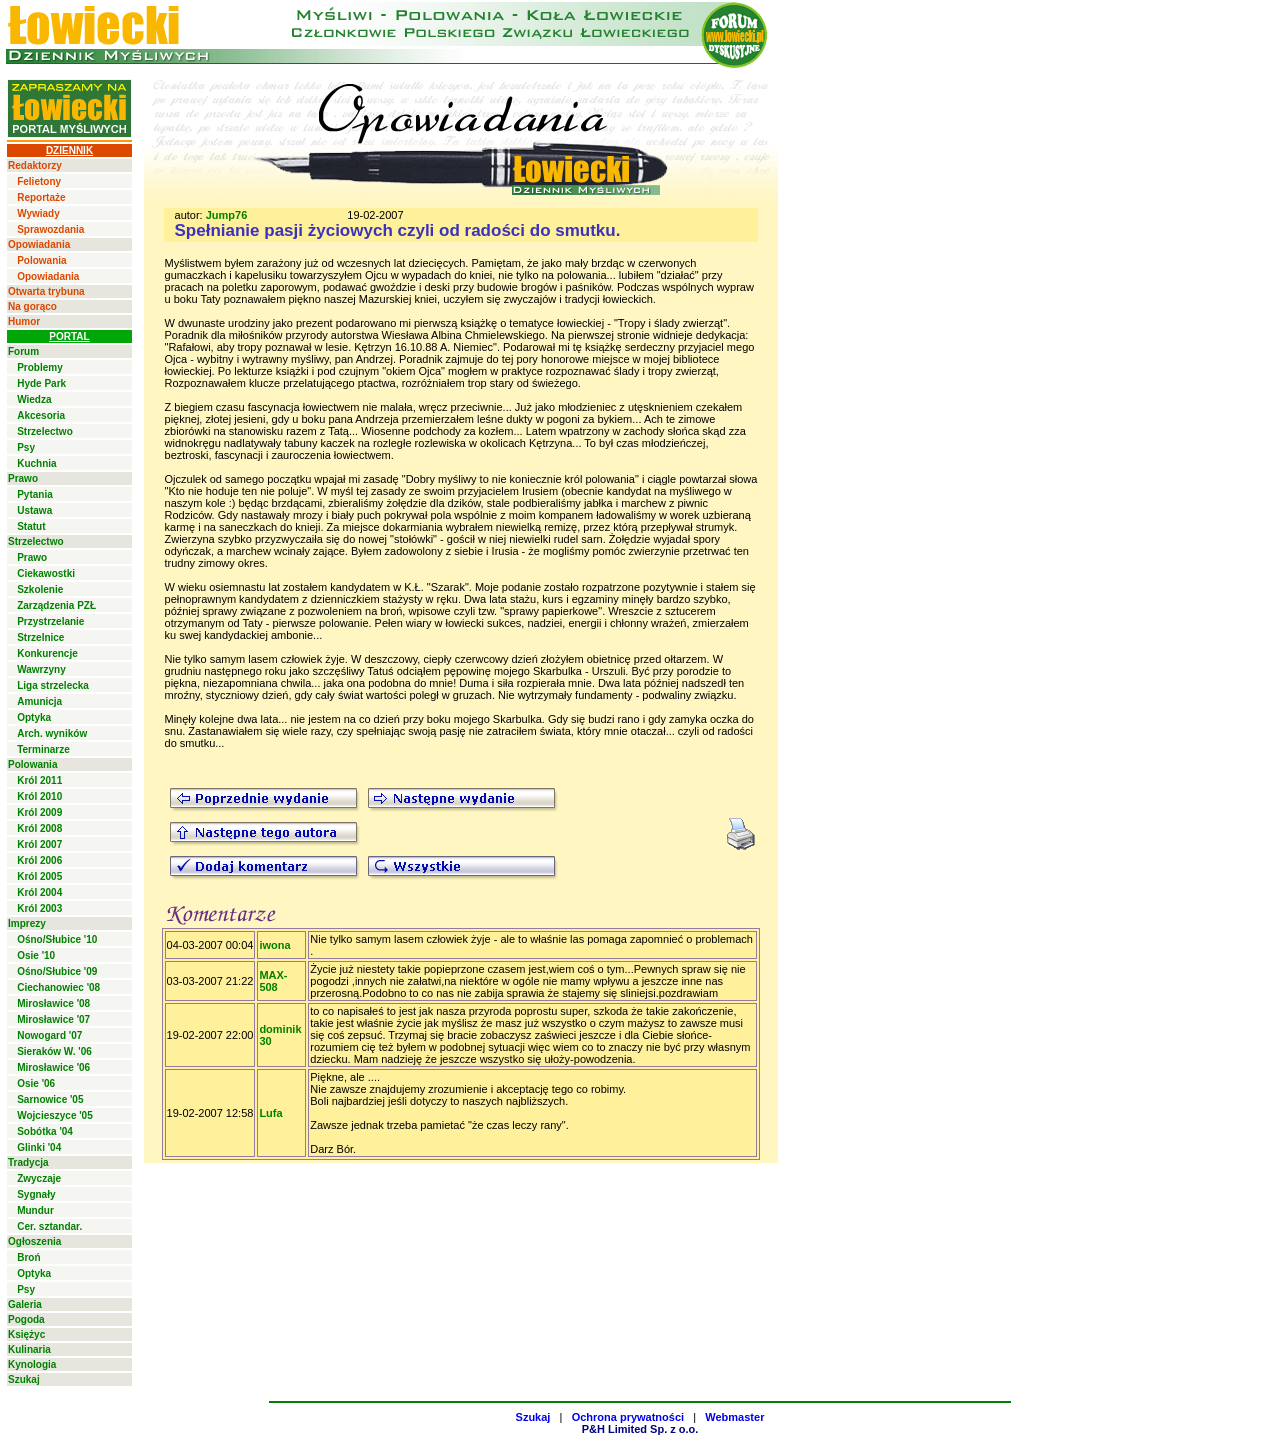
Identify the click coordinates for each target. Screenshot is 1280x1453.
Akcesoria (41, 415)
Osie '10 (36, 955)
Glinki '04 (39, 1147)
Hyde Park (41, 383)
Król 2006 (39, 860)
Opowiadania (39, 244)
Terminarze (43, 749)
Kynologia (32, 1364)
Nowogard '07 (49, 1035)
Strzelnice (40, 637)
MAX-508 (273, 981)
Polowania (41, 260)
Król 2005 (39, 876)
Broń (28, 1257)
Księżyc (26, 1334)
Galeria (25, 1304)
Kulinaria (29, 1349)
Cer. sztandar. (49, 1226)
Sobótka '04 (45, 1131)
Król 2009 (39, 812)
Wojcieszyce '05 (55, 1115)
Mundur (35, 1210)
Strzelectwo (45, 431)
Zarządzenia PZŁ (56, 605)
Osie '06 (36, 1083)
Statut (31, 526)
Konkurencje (47, 653)
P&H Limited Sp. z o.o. (640, 1429)
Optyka (34, 717)
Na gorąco (32, 306)
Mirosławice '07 (53, 1019)
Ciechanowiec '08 (58, 987)
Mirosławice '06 (53, 1067)
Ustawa (34, 510)
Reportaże (41, 197)
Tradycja (28, 1162)
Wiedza (34, 399)
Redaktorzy (35, 165)
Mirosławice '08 (53, 1003)
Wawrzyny (41, 669)
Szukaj (24, 1379)
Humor (24, 321)
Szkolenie (40, 589)
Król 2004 (39, 892)
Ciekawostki (46, 573)
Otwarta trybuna (46, 291)
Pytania (35, 494)
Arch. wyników (52, 733)
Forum (23, 351)
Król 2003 (39, 908)
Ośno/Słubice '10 (57, 939)
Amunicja (39, 701)
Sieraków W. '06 (54, 1051)
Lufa (270, 1113)
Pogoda (26, 1319)
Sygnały (36, 1194)
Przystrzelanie (50, 621)
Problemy (40, 367)
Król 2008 (39, 828)
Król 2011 (39, 780)
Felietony (39, 181)
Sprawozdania (50, 229)
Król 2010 (39, 796)
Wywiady (38, 213)
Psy (26, 447)
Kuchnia (36, 463)
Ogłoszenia (34, 1241)
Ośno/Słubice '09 (57, 971)
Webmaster (734, 1417)
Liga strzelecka (53, 685)
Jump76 (227, 215)
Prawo (23, 478)
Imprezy (27, 923)
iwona (274, 945)
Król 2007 (39, 844)
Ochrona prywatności (628, 1417)
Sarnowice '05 (50, 1099)
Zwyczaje (39, 1178)
